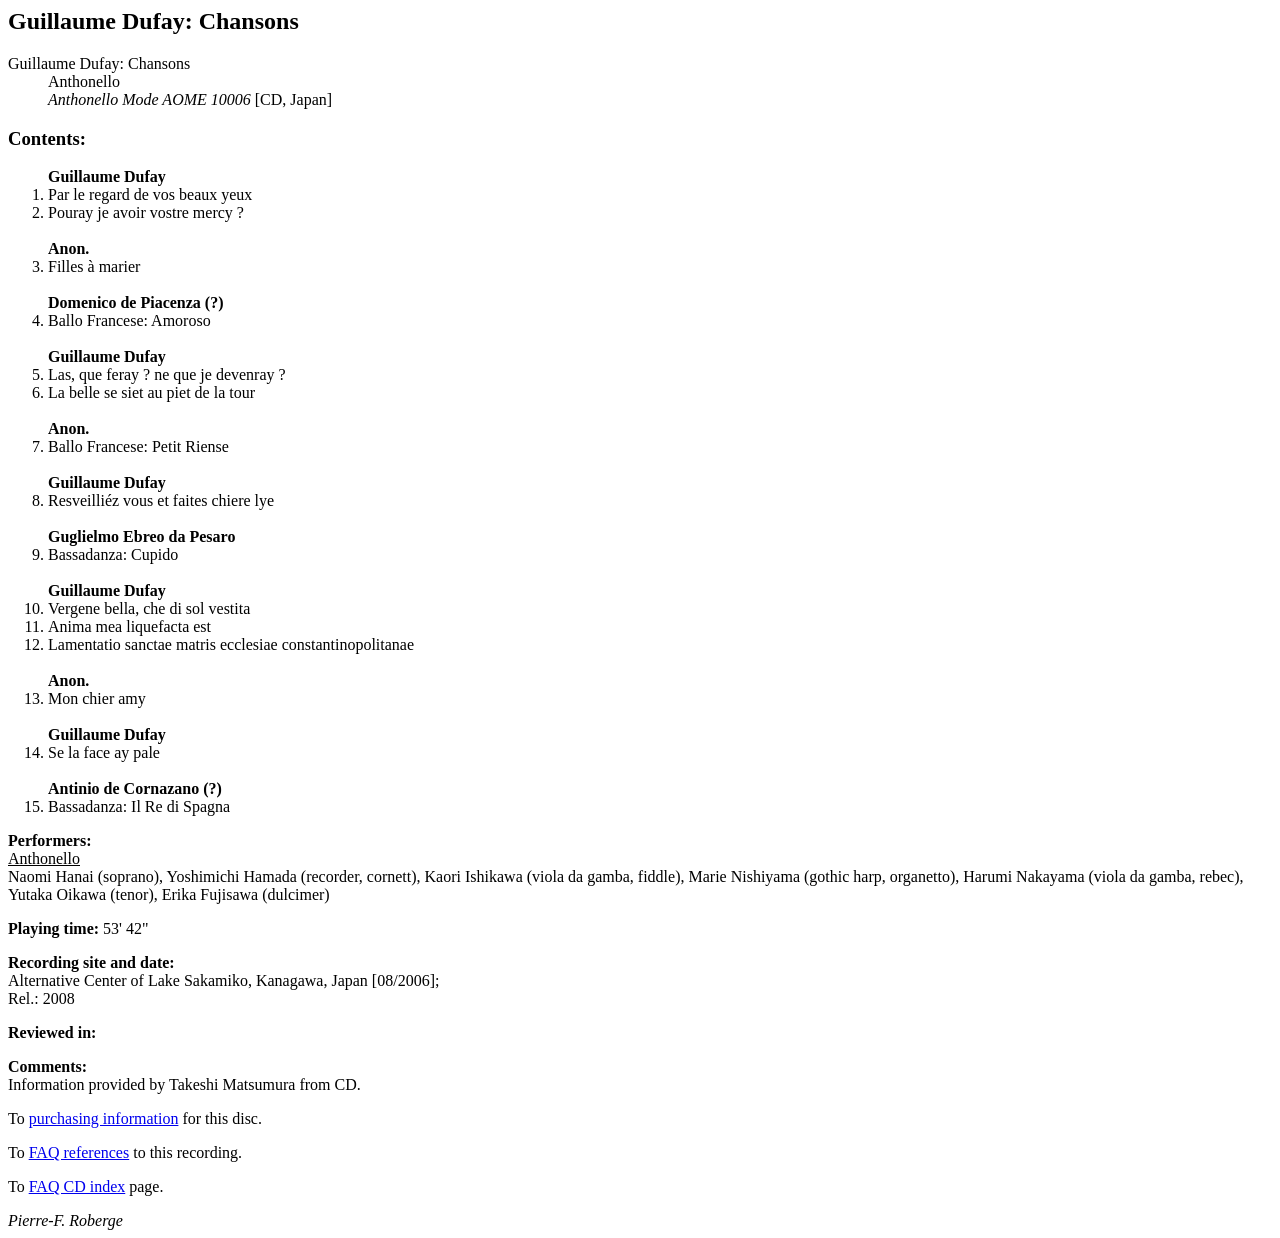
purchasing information (104, 1118)
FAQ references (79, 1152)
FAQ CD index (77, 1186)
